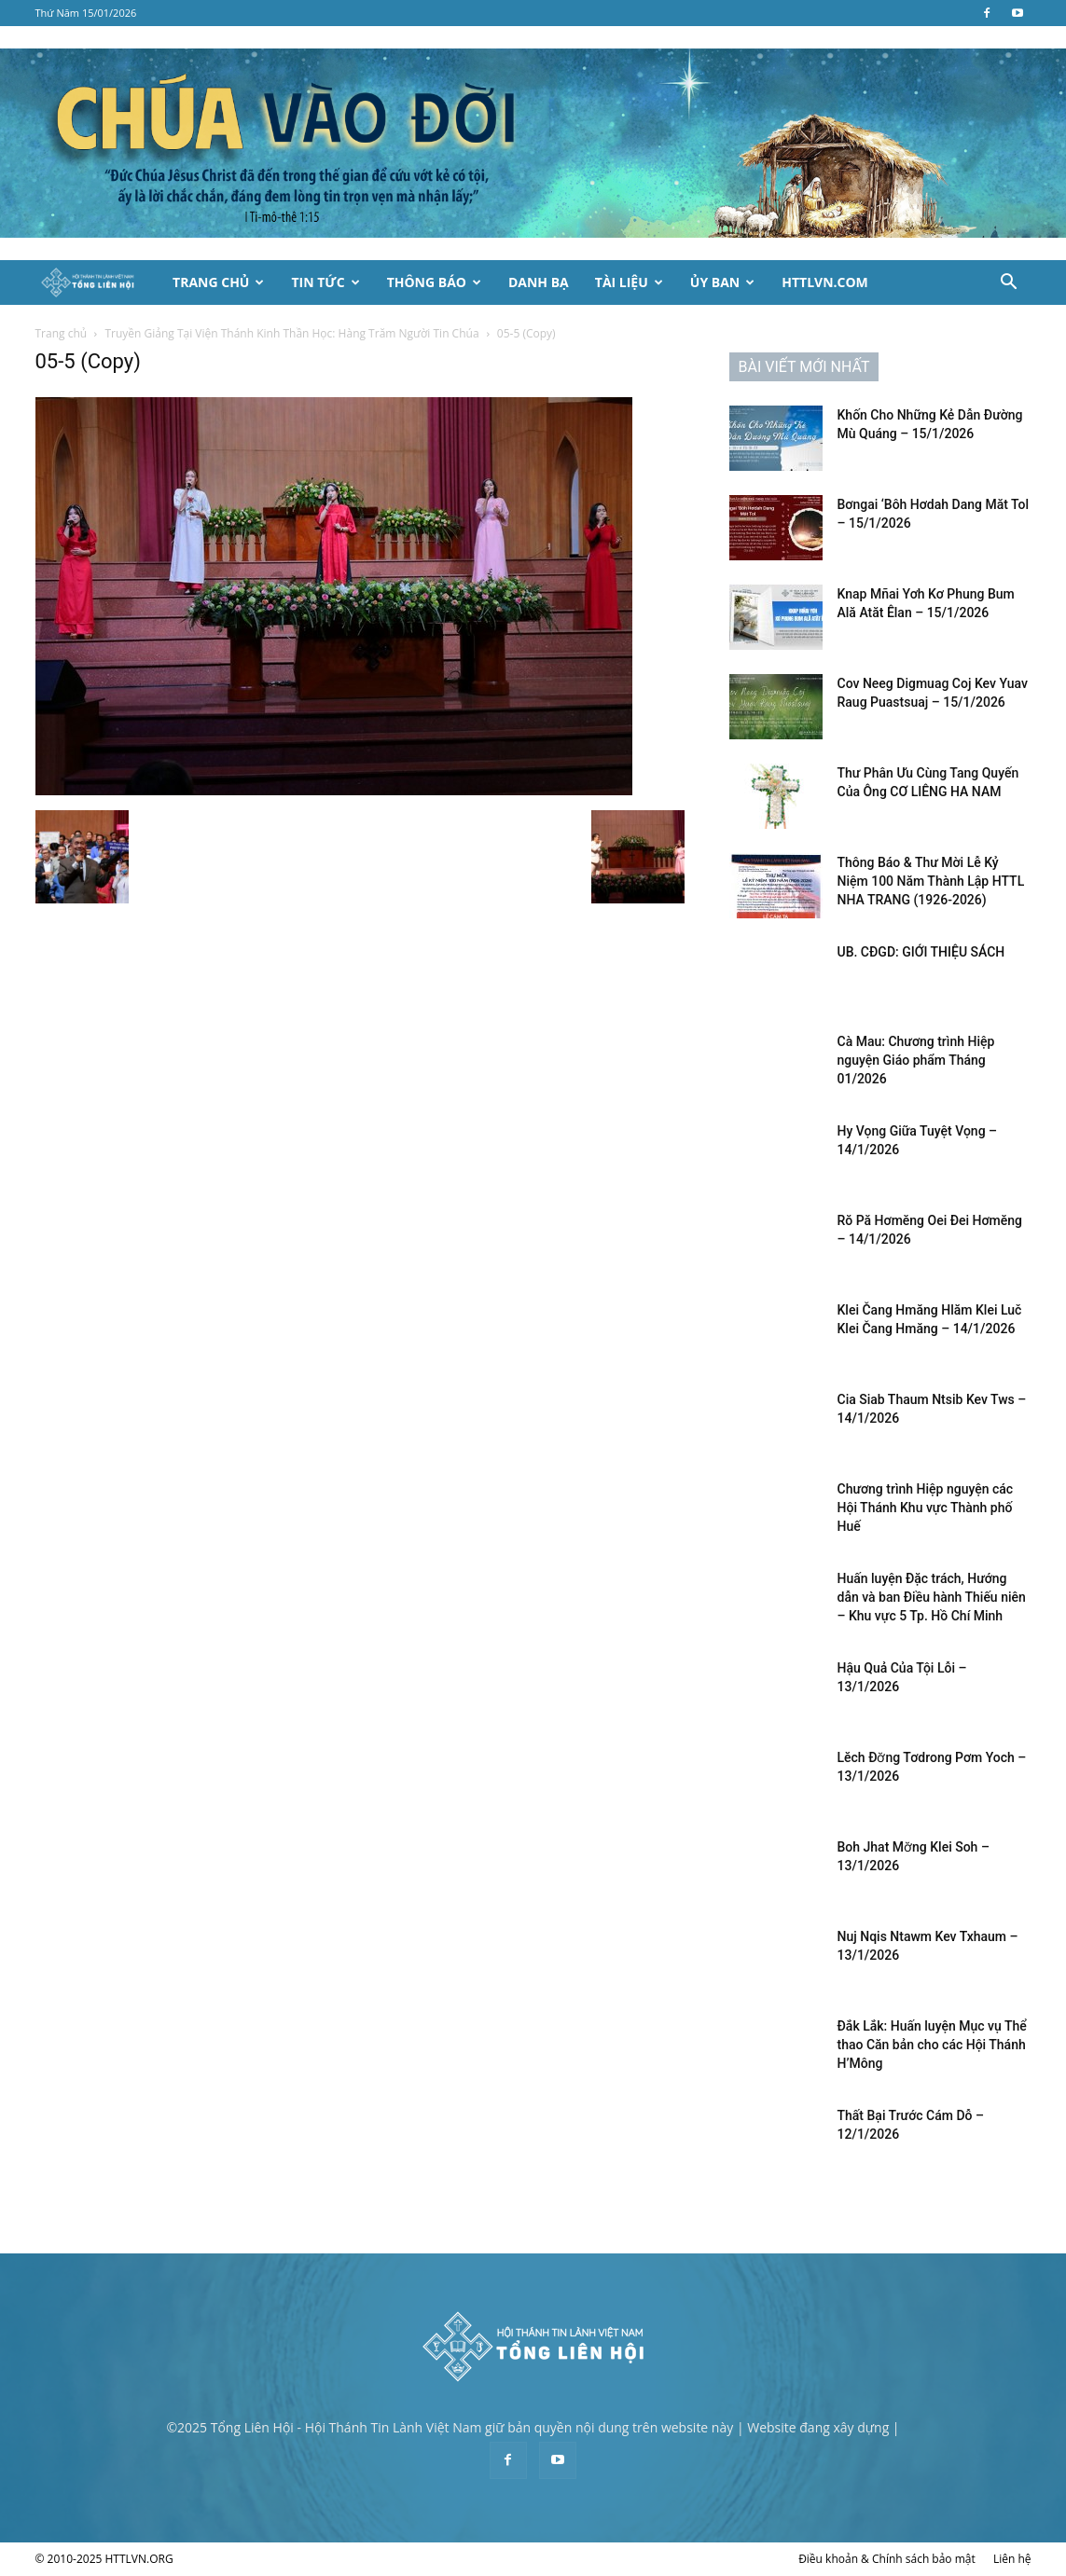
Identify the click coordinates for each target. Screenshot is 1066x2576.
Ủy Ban (722, 282)
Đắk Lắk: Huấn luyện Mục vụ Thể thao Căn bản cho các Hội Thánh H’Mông (934, 2044)
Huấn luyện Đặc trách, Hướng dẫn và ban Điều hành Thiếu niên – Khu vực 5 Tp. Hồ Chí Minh (932, 1597)
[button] (1009, 284)
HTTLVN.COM (825, 282)
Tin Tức (325, 282)
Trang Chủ (218, 282)
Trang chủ (61, 333)
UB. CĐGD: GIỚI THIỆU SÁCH (921, 951)
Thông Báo (434, 282)
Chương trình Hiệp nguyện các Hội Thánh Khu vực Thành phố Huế (926, 1507)
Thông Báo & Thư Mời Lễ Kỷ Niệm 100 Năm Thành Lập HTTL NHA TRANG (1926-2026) (931, 881)
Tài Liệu (629, 282)
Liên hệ (1012, 2559)
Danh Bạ (538, 282)
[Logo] (97, 283)
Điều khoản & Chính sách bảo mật (887, 2559)
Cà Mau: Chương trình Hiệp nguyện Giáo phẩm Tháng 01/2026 (916, 1060)
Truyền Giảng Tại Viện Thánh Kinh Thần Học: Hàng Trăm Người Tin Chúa (291, 333)
